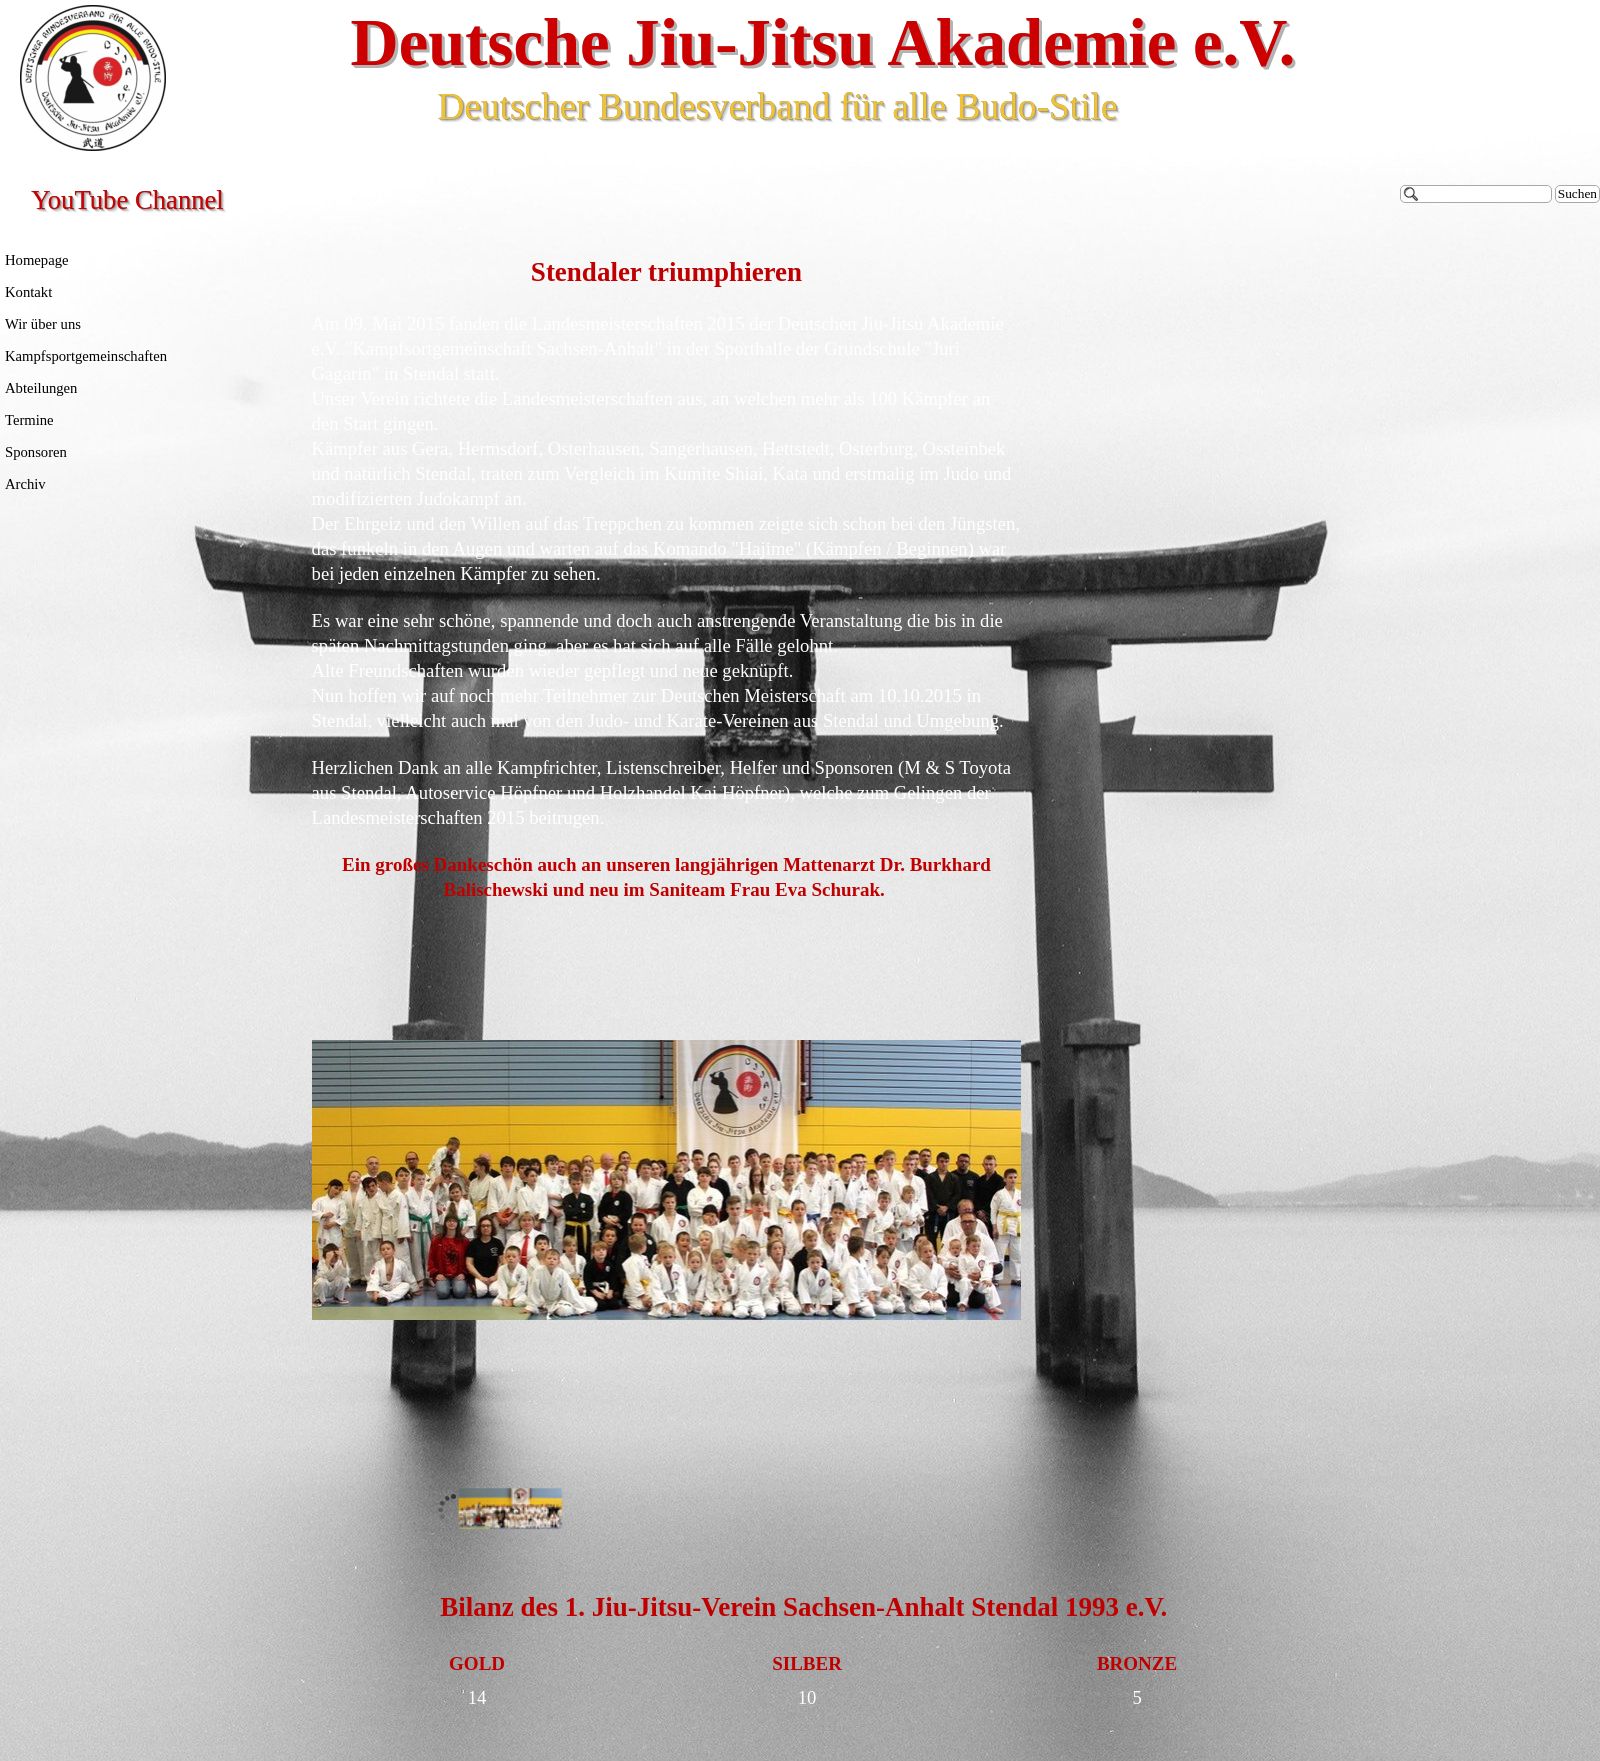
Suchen (1577, 193)
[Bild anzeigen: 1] (511, 1510)
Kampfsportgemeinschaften (86, 356)
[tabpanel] (667, 579)
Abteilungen (41, 388)
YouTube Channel (127, 200)
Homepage (36, 260)
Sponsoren (36, 452)
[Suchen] (1476, 194)
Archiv (25, 484)
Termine (29, 420)
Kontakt (28, 292)
